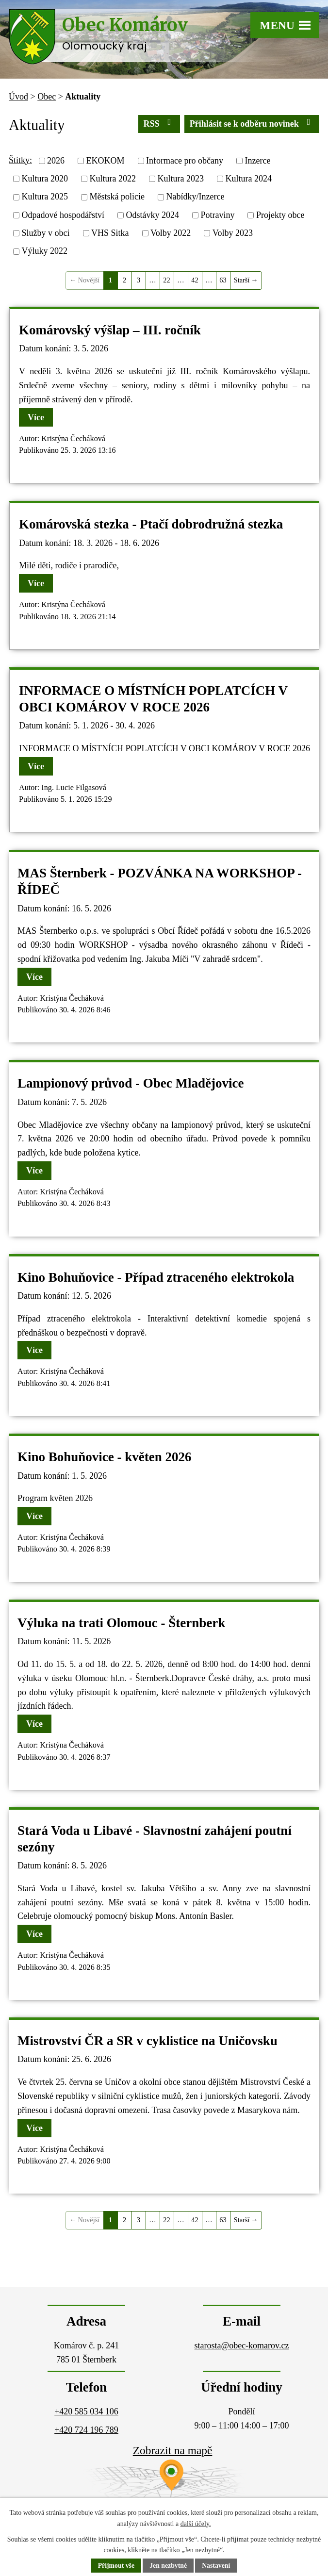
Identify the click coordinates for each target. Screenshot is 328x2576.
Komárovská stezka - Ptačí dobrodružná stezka (151, 524)
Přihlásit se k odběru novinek (252, 123)
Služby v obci (46, 233)
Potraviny (217, 215)
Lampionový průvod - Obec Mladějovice (130, 1083)
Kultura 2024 (248, 178)
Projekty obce (280, 215)
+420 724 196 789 (86, 2430)
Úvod (18, 96)
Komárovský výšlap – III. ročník (110, 330)
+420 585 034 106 (86, 2411)
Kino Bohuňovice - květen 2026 (104, 1457)
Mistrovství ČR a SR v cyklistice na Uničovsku (147, 2040)
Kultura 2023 (180, 178)
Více (36, 417)
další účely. (195, 2523)
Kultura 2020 (45, 178)
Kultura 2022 (112, 178)
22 (166, 280)
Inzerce (257, 160)
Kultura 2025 (45, 197)
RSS (159, 123)
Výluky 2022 (45, 251)
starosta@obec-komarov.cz (242, 2345)
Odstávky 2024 (152, 215)
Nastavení (216, 2566)
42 (194, 280)
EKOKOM (105, 160)
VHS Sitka (110, 233)
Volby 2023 (233, 233)
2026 (56, 160)
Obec (46, 96)
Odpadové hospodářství (63, 215)
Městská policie (116, 197)
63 (222, 280)
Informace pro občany (184, 160)
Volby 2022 (170, 233)
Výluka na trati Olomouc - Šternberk (121, 1623)
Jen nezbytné (168, 2566)
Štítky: (20, 160)
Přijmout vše (115, 2566)
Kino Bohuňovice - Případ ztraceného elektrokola (155, 1277)
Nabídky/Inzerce (195, 197)
